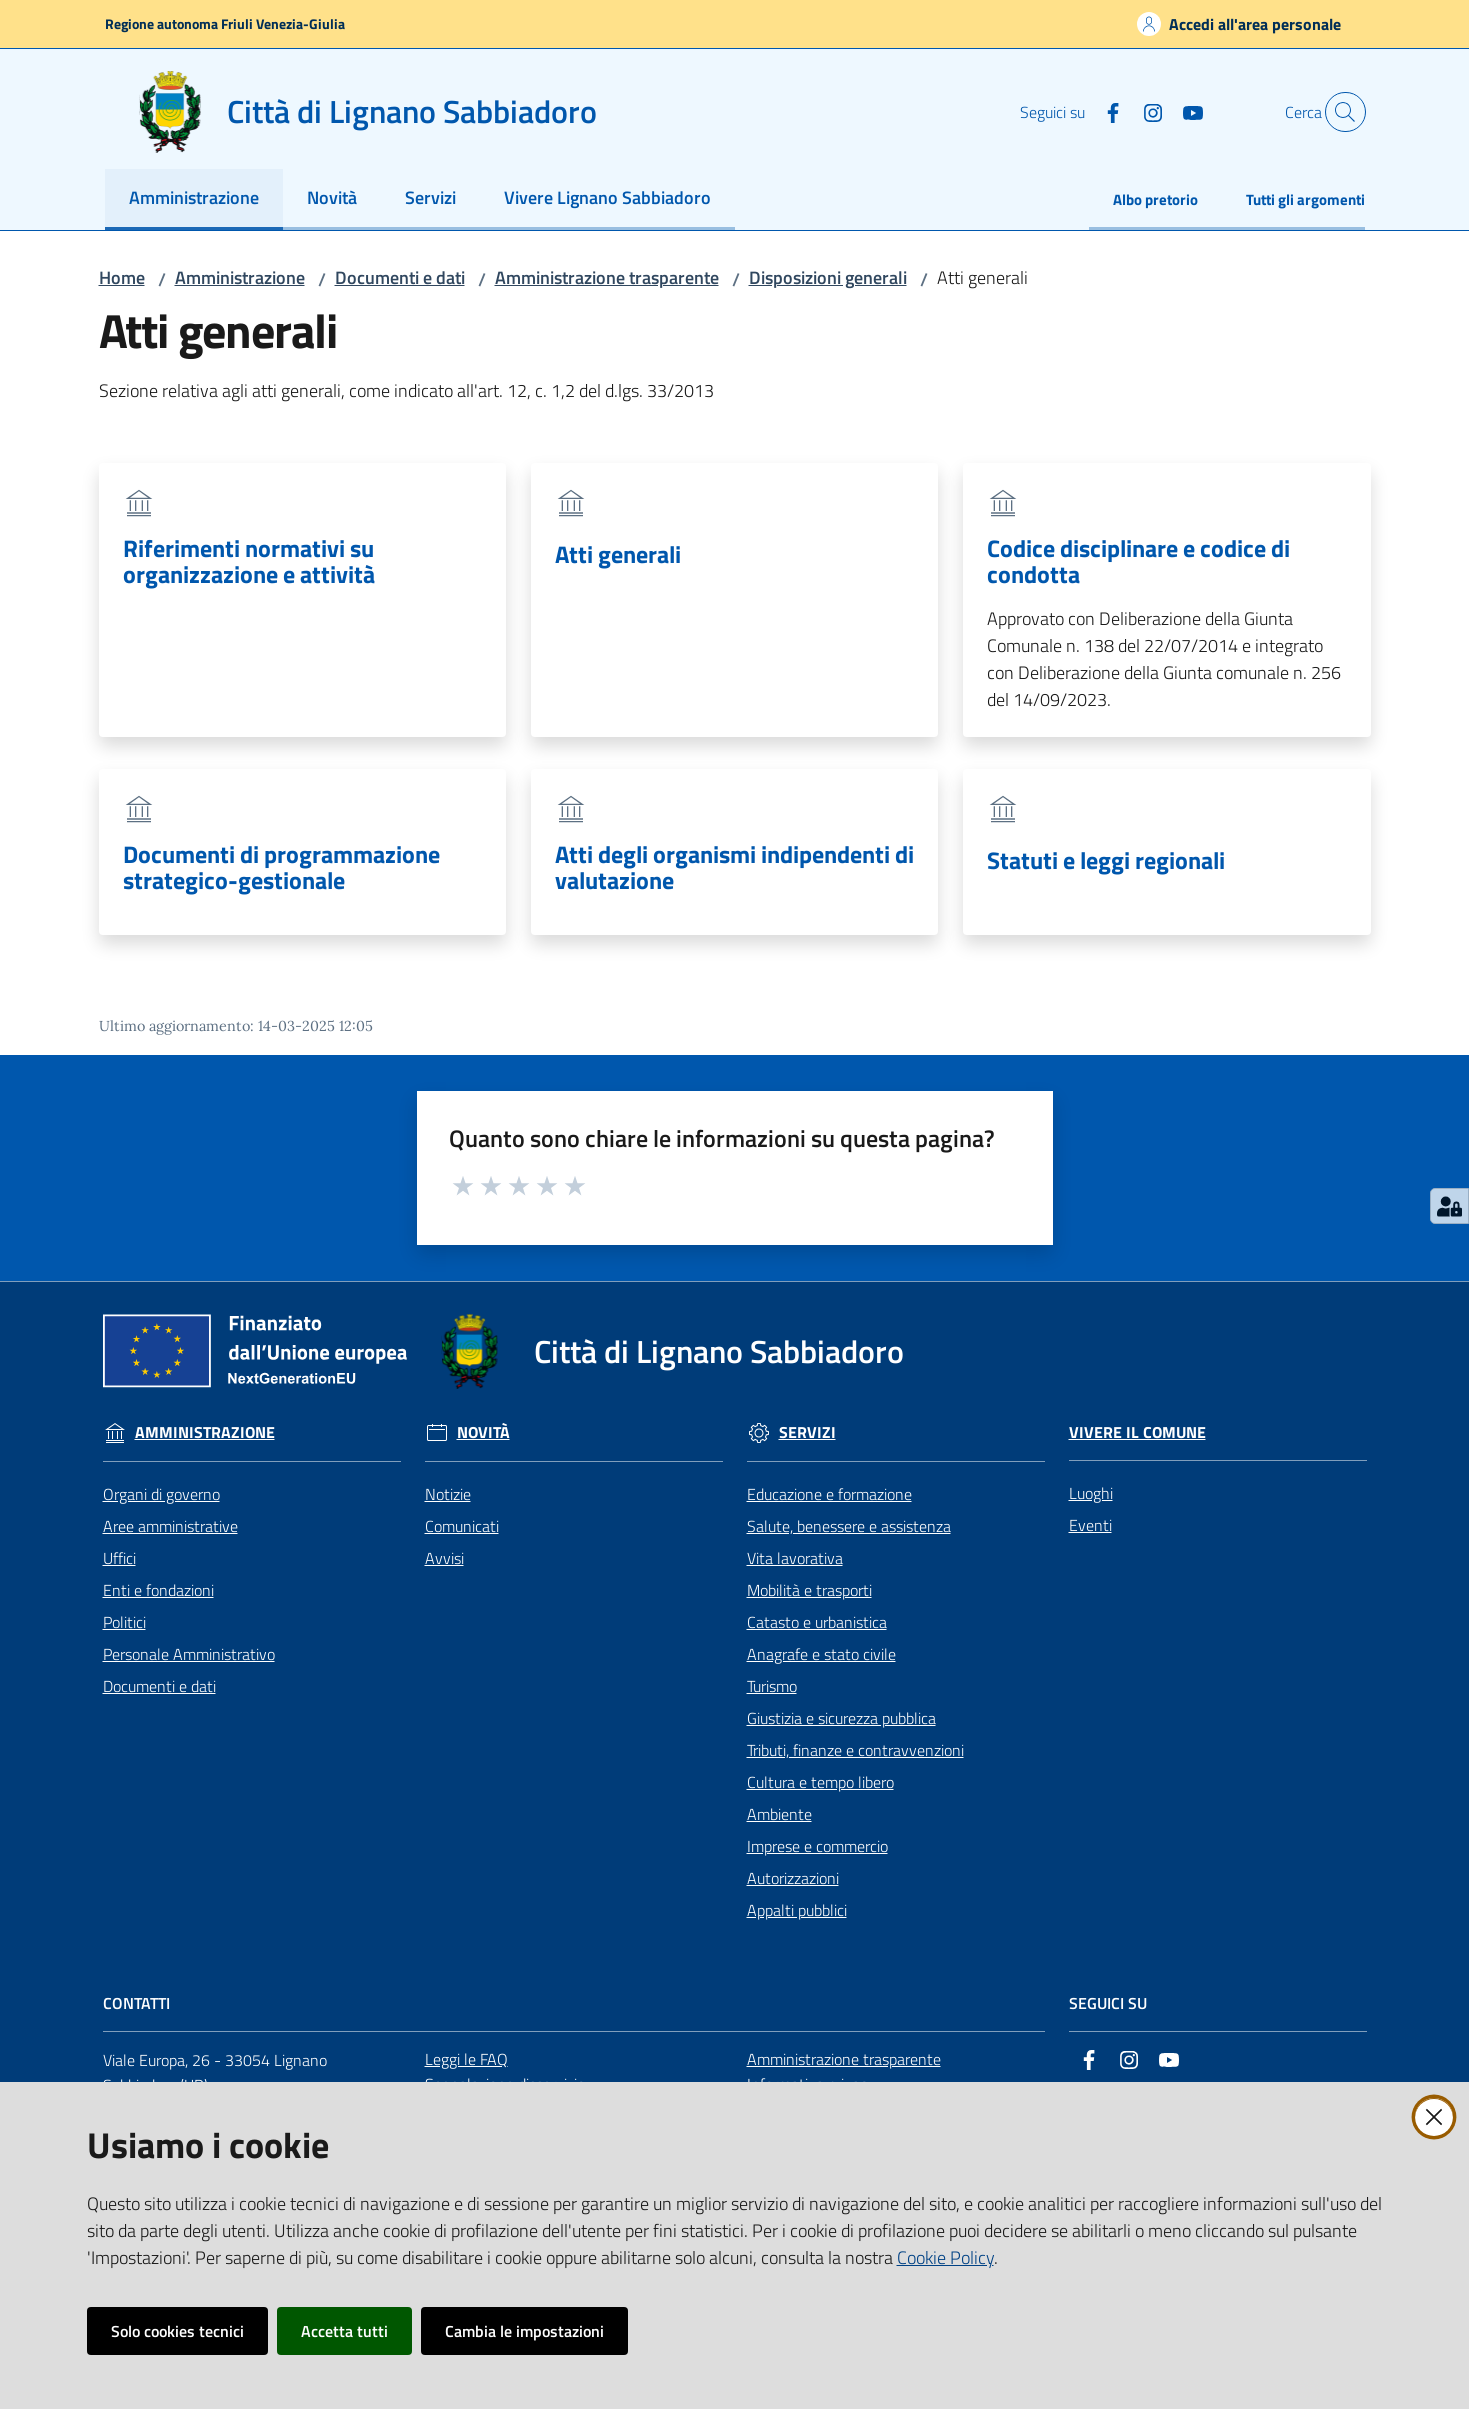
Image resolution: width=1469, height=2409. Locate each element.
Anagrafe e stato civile (821, 1654)
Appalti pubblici (797, 1910)
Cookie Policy (945, 2257)
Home (122, 277)
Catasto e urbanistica (817, 1622)
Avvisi (444, 1558)
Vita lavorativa (795, 1558)
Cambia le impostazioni (524, 2331)
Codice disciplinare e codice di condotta (1138, 561)
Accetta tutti (344, 2331)
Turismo (772, 1686)
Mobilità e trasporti (809, 1590)
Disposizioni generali (828, 277)
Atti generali (618, 554)
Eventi (1090, 1525)
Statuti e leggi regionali (1106, 860)
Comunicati (462, 1526)
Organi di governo (161, 1494)
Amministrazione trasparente (607, 277)
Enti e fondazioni (158, 1590)
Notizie (448, 1494)
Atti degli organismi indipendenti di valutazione (734, 867)
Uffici (119, 1558)
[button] (1341, 112)
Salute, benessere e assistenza (849, 1526)
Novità (483, 1432)
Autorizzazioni (793, 1878)
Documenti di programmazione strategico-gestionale (281, 867)
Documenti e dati (400, 277)
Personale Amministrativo (189, 1654)
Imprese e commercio (817, 1846)
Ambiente (779, 1814)
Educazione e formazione (829, 1494)
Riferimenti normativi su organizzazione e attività (249, 561)
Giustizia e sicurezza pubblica (841, 1718)
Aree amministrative (170, 1526)
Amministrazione (240, 277)
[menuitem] (194, 199)
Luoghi (1091, 1493)
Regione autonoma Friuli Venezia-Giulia (225, 23)
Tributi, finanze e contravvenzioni (855, 1750)
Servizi (807, 1432)
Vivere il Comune (1137, 1432)
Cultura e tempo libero (820, 1782)
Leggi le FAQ (466, 2059)
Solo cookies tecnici (177, 2331)
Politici (124, 1622)
